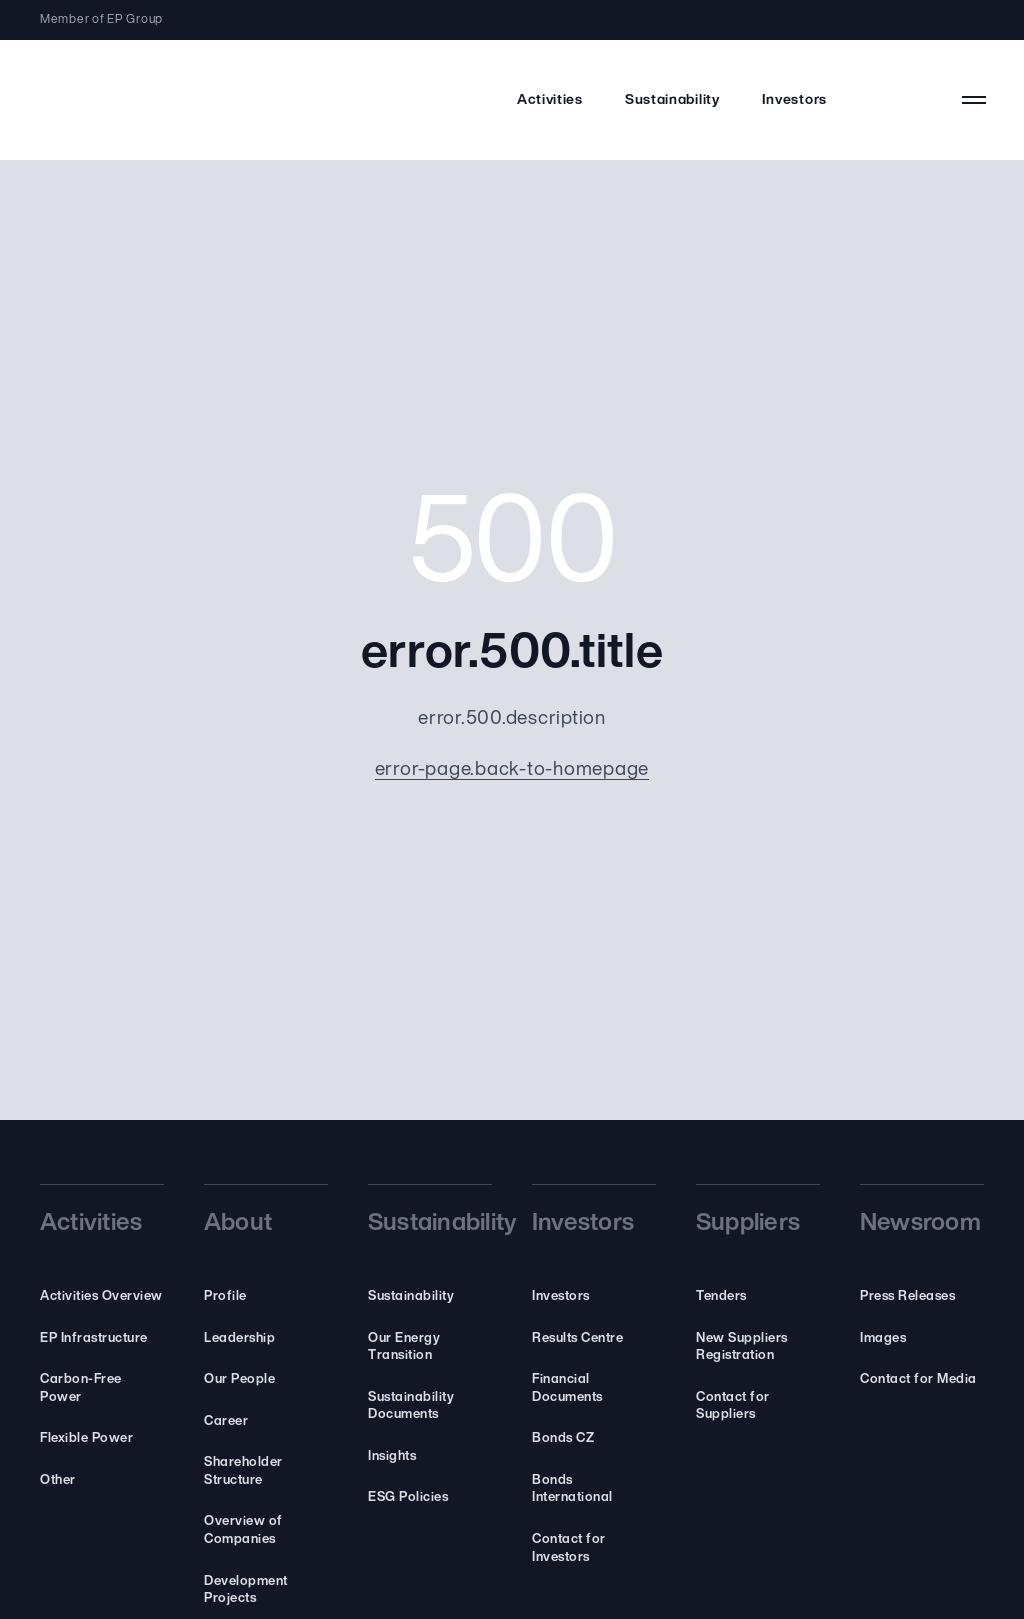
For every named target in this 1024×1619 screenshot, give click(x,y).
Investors (794, 100)
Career (226, 1421)
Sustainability (672, 100)
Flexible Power (86, 1438)
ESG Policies (408, 1497)
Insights (392, 1456)
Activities (550, 100)
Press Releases (907, 1296)
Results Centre (577, 1338)
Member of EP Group (101, 20)
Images (883, 1338)
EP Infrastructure (94, 1338)
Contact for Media (918, 1379)
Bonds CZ (563, 1438)
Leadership (239, 1338)
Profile (225, 1296)
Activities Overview (101, 1296)
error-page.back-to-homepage (512, 770)
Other (58, 1480)
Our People (239, 1379)
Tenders (721, 1296)
